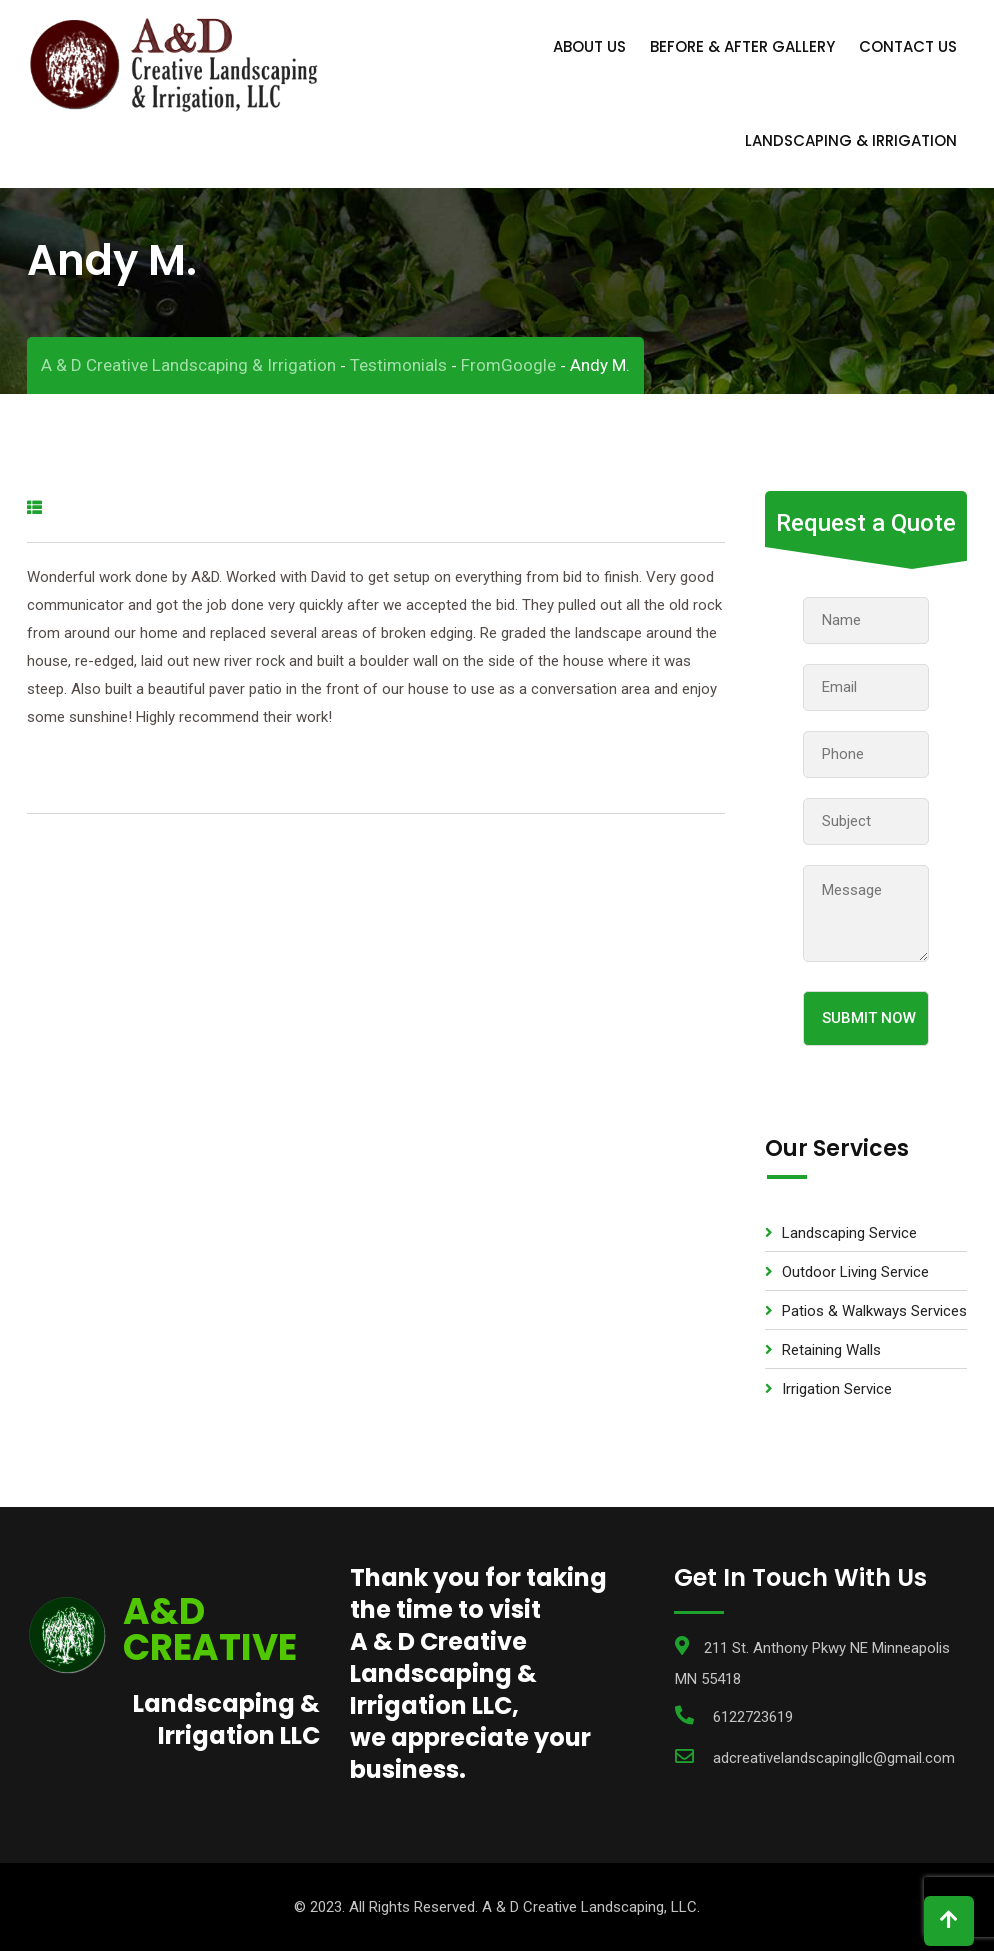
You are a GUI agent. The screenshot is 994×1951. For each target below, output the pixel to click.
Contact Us (908, 46)
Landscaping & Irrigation (851, 140)
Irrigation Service (837, 1389)
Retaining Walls (831, 1350)
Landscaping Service (849, 1233)
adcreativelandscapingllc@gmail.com (834, 1758)
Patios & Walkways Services (874, 1311)
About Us (589, 46)
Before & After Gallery (742, 46)
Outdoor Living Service (855, 1272)
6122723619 (753, 1717)
